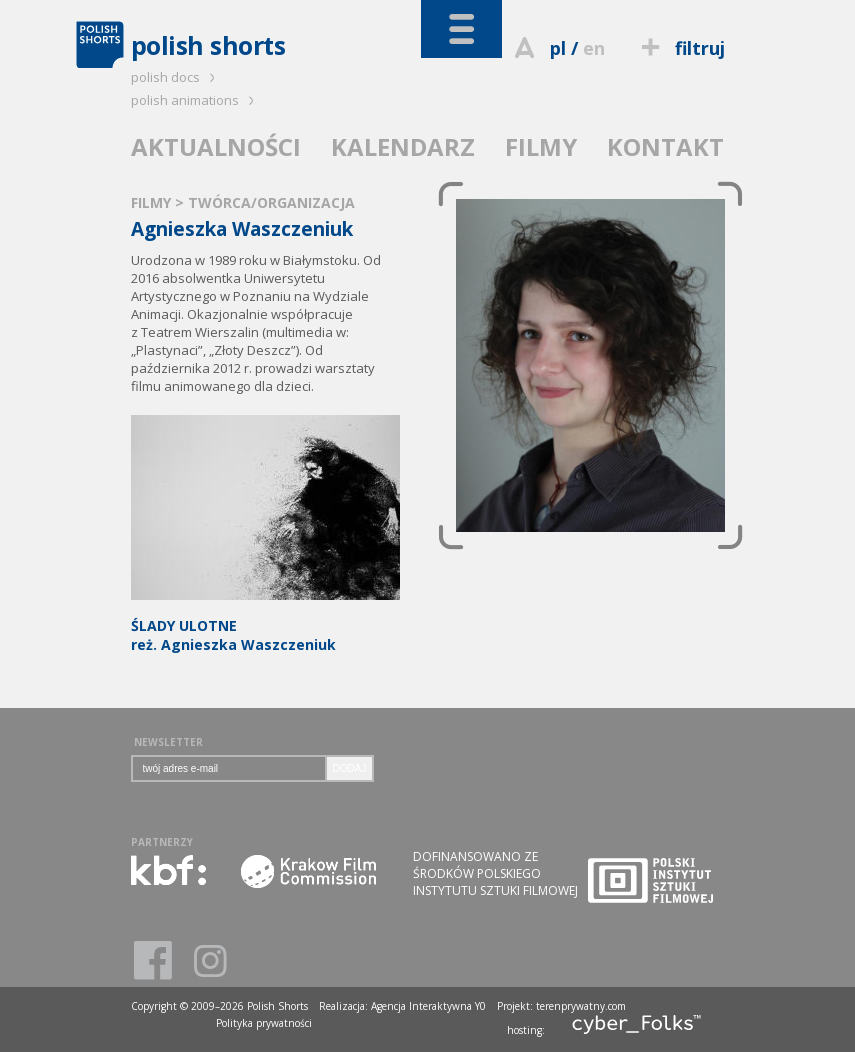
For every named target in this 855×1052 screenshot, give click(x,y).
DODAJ (350, 768)
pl (558, 48)
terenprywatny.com (581, 1006)
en (594, 48)
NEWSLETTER (168, 742)
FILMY (541, 146)
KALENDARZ (403, 146)
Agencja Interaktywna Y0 (428, 1006)
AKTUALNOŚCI (216, 146)
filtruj (679, 48)
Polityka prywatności (264, 1023)
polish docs (176, 77)
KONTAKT (665, 146)
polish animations (195, 100)
